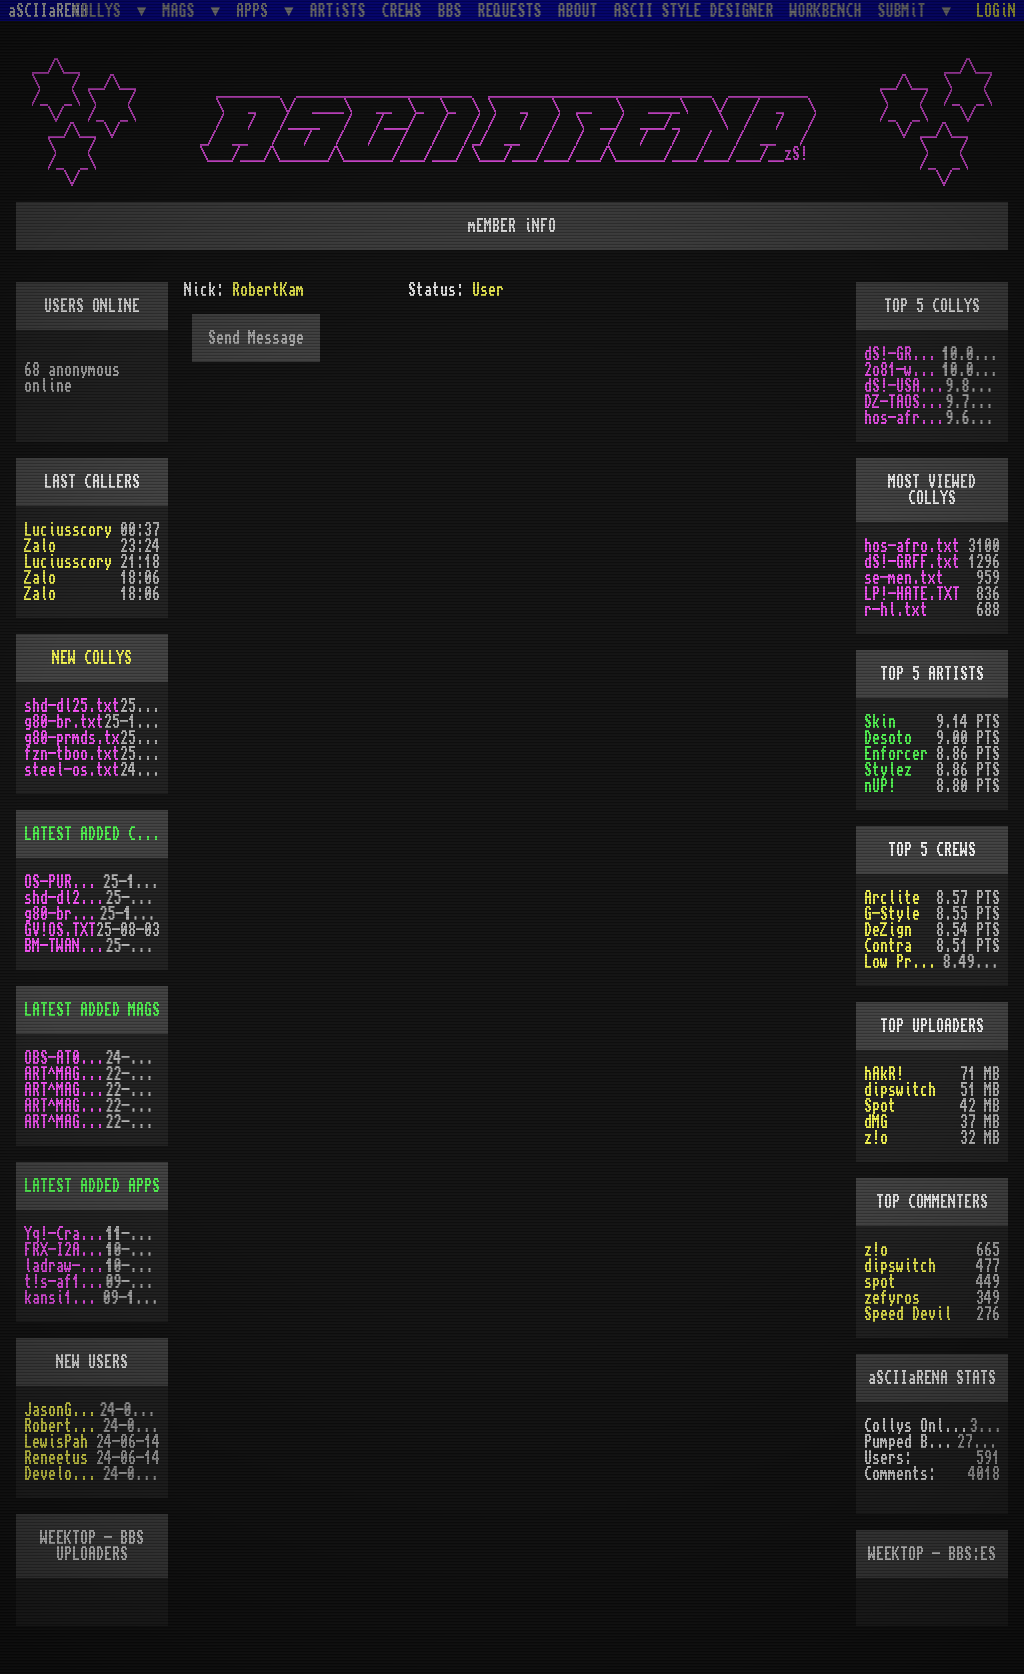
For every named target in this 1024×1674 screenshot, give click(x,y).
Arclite (892, 898)
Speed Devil (908, 1314)
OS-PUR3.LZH (63, 882)
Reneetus (56, 1458)
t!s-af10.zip (65, 1282)
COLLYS (101, 10)
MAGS (182, 10)
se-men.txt (904, 578)
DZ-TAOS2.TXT (905, 402)
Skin (880, 722)
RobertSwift (63, 1426)
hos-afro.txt (905, 418)
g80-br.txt (64, 722)
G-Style (892, 914)
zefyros (892, 1298)
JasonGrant (62, 1410)
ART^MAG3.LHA (65, 1074)
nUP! (880, 786)
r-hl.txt (896, 610)
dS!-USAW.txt (905, 386)
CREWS (402, 11)
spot (880, 1282)
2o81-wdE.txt (903, 370)
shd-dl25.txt (72, 706)
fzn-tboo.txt (72, 754)
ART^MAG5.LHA (65, 1106)
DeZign (888, 930)
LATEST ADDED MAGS (92, 1010)
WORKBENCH (826, 11)
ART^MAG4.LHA (65, 1090)
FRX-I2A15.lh (65, 1250)
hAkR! (884, 1074)
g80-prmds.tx (72, 738)
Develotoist (63, 1474)
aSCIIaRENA (48, 11)
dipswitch (900, 1090)
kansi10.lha (63, 1298)
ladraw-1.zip (65, 1266)
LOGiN (996, 11)
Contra (888, 946)
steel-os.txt (72, 770)
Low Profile (903, 962)
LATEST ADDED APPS (92, 1186)
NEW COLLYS (92, 658)
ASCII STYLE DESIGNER (694, 11)
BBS (450, 11)
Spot (880, 1106)
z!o (876, 1138)
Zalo (40, 546)
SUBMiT (906, 10)
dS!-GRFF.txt (903, 354)
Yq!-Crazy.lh (65, 1234)
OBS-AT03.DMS (65, 1058)
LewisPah (56, 1442)
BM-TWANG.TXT (65, 946)
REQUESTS (510, 11)
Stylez (888, 770)
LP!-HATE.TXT (912, 594)
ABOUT (578, 11)
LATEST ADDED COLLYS (100, 834)
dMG (876, 1122)
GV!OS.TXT (60, 930)
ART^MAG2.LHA (65, 1122)
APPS (256, 10)
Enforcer (896, 754)
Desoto (888, 738)
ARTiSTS (338, 11)
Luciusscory (68, 530)
